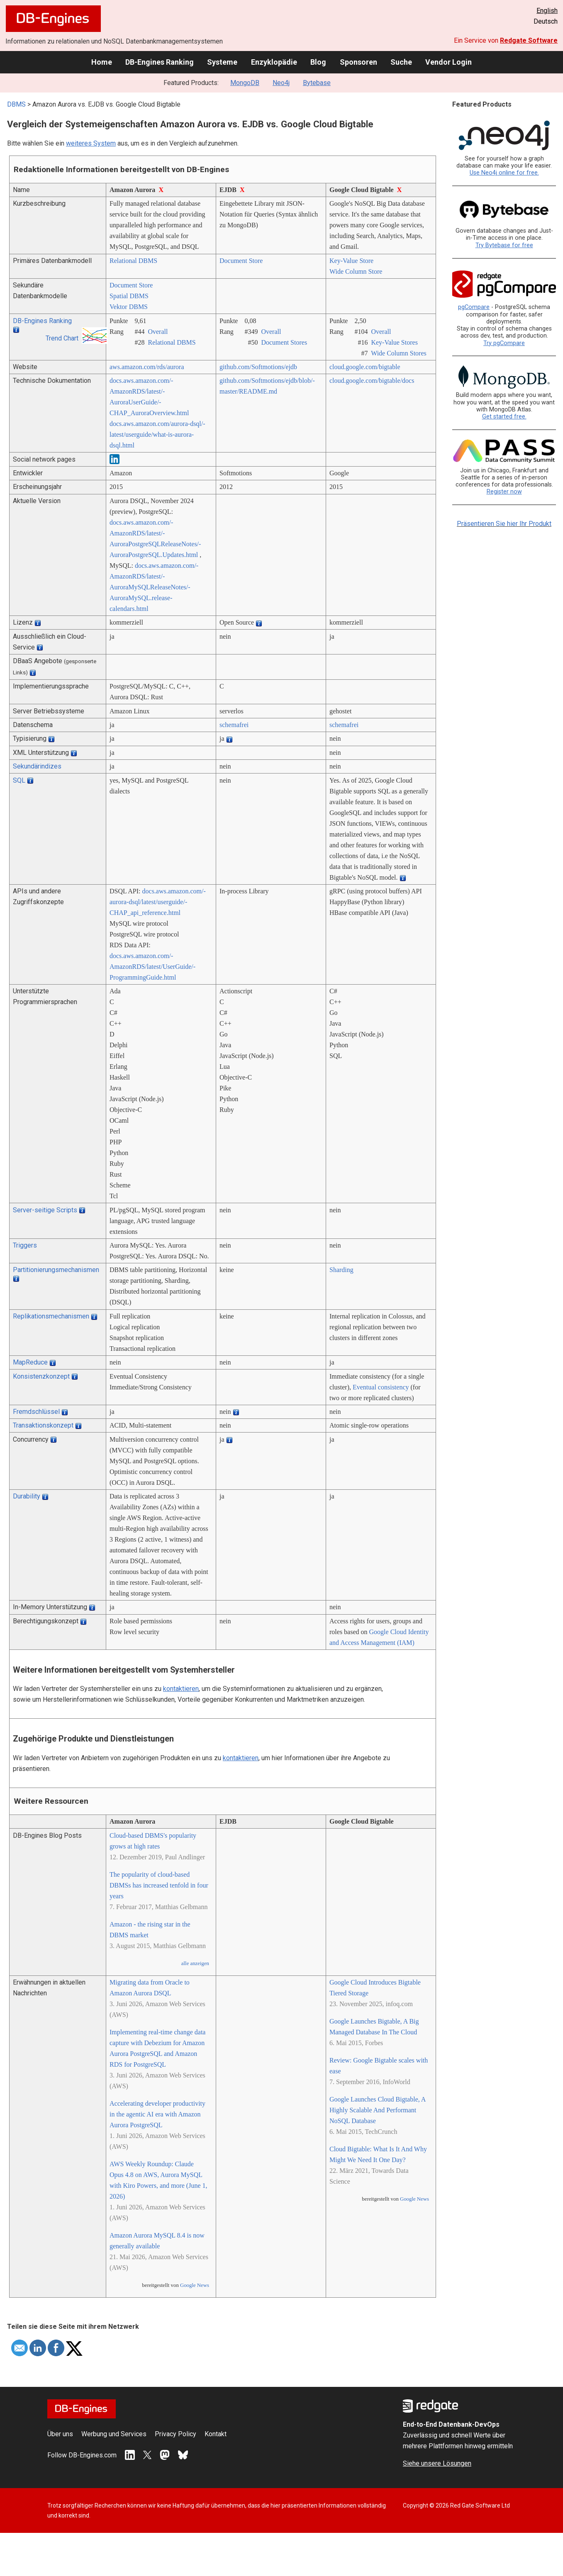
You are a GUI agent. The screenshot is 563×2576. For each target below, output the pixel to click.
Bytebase (317, 83)
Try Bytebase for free (504, 245)
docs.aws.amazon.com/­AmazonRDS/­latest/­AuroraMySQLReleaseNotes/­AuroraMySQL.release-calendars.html (154, 587)
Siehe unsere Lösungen (437, 2463)
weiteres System (91, 143)
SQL (19, 780)
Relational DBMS (133, 260)
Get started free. (504, 416)
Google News (194, 2285)
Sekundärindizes (37, 766)
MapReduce (30, 1362)
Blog (318, 62)
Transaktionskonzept (43, 1425)
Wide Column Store (355, 271)
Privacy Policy (175, 2434)
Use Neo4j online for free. (504, 172)
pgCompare (474, 307)
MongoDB (244, 83)
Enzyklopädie (274, 62)
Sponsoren (358, 62)
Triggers (25, 1245)
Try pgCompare (504, 343)
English (547, 11)
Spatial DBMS (129, 295)
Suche (401, 62)
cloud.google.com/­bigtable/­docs (371, 380)
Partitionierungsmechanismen (56, 1270)
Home (101, 62)
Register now (504, 491)
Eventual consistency (381, 1387)
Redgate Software (529, 40)
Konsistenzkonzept (41, 1376)
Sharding (341, 1269)
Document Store (241, 260)
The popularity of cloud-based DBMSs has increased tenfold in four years (159, 1885)
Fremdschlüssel (36, 1412)
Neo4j (281, 83)
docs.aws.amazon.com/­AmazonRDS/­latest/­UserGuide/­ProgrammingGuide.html (152, 966)
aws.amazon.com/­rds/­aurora (147, 366)
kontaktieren (181, 1689)
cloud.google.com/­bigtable (364, 366)
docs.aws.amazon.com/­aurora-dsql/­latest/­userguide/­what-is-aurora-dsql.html (157, 434)
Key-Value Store (351, 260)
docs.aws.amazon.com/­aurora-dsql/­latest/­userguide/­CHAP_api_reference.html (158, 902)
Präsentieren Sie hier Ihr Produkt (504, 524)
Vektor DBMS (129, 306)
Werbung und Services (113, 2434)
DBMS (16, 104)
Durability (26, 1496)
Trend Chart (62, 338)
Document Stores (284, 342)
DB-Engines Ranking (159, 62)
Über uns (60, 2434)
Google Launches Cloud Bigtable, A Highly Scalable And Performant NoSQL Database (377, 2110)
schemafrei (234, 724)
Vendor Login (448, 62)
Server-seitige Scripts (45, 1210)
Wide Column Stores (399, 353)
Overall (158, 331)
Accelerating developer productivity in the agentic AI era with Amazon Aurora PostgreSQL (157, 2114)
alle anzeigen (195, 1963)
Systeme (222, 62)
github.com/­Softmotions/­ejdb (258, 366)
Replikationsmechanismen (51, 1316)
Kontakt (216, 2434)
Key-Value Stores (394, 342)
